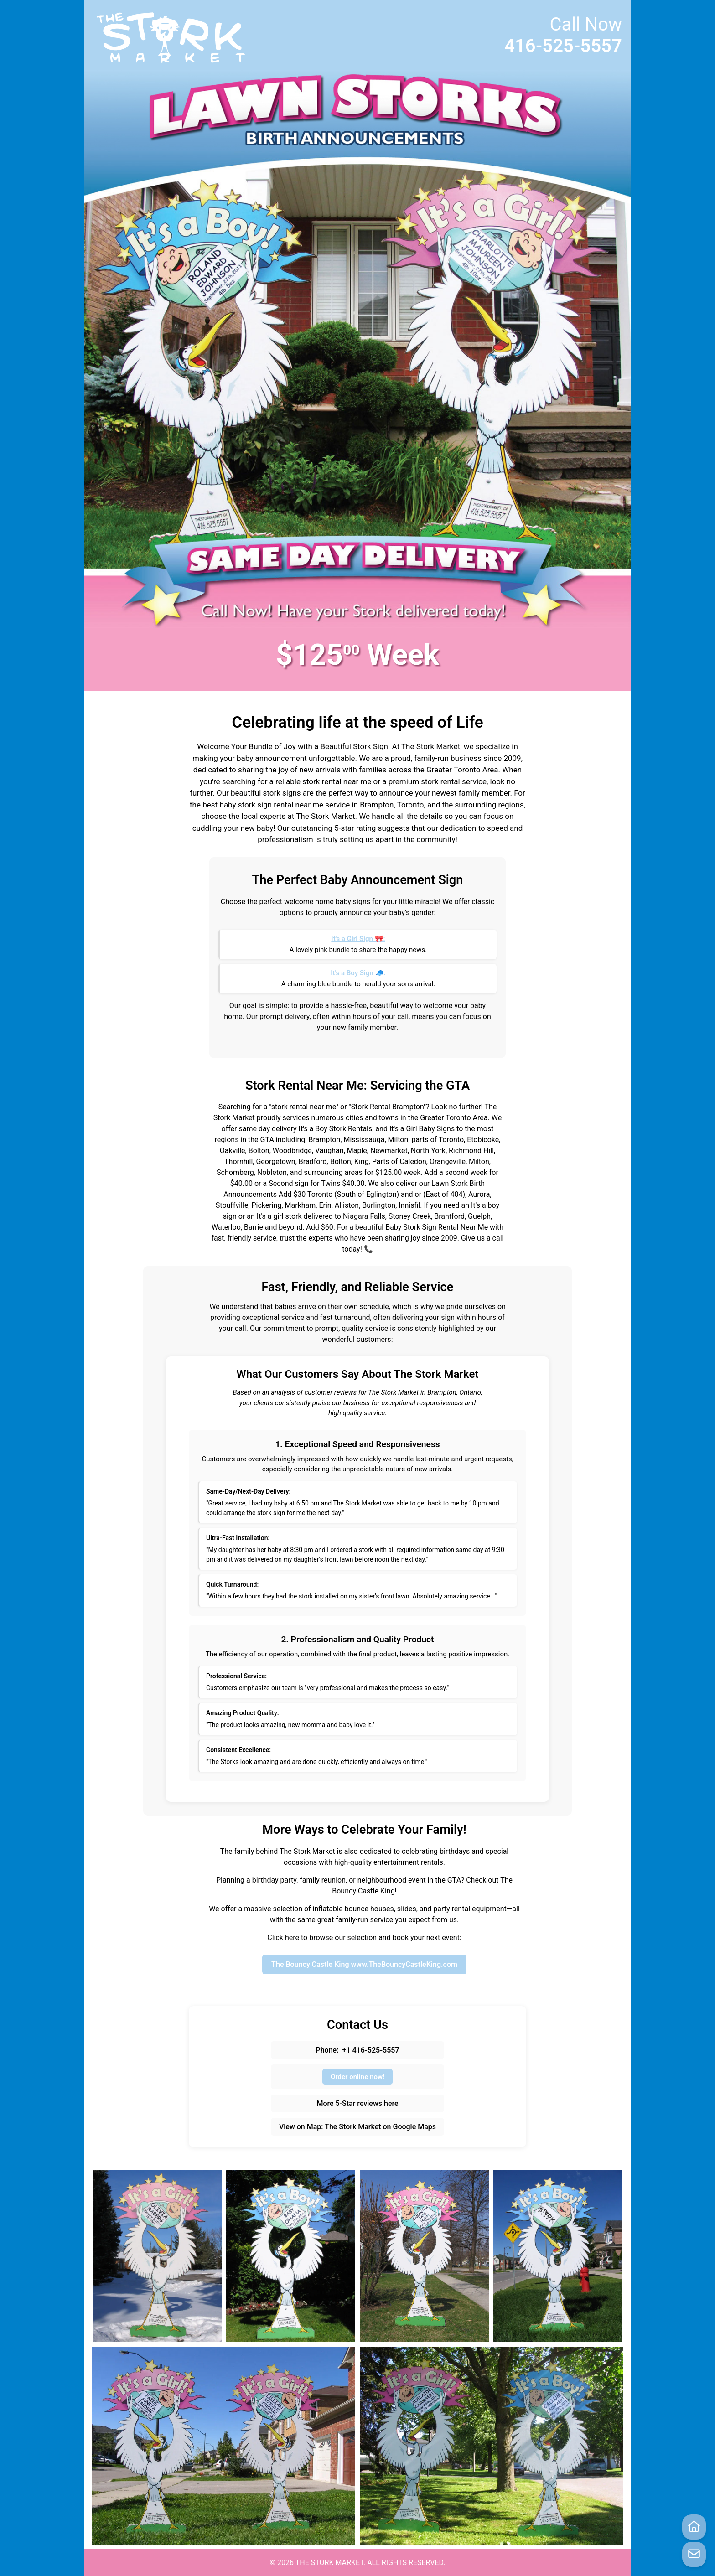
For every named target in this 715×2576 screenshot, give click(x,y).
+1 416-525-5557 (370, 2050)
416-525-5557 (563, 46)
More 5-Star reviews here (357, 2103)
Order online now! (357, 2077)
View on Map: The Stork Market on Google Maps (357, 2126)
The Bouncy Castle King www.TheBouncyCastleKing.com (364, 1964)
